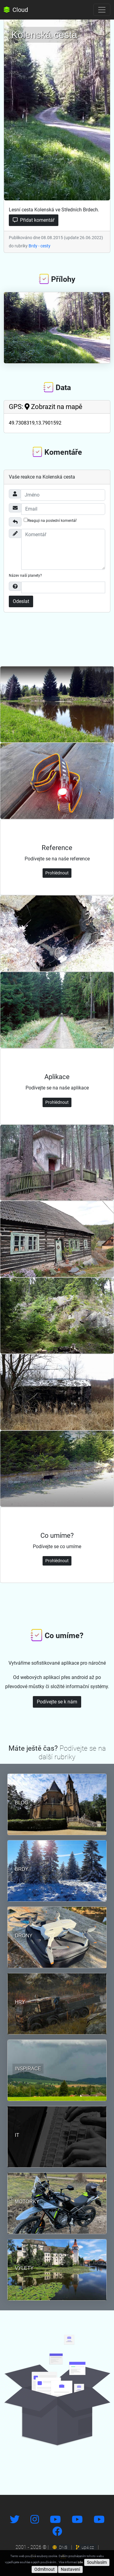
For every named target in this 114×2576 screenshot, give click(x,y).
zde (80, 2562)
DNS (60, 2547)
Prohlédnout (57, 872)
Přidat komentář (33, 220)
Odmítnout (44, 2569)
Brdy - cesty (39, 245)
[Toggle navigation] (101, 10)
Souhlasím (97, 2562)
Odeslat (21, 601)
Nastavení (70, 2569)
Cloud (16, 9)
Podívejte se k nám (57, 1702)
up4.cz (85, 2547)
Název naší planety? (25, 575)
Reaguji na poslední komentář (50, 520)
